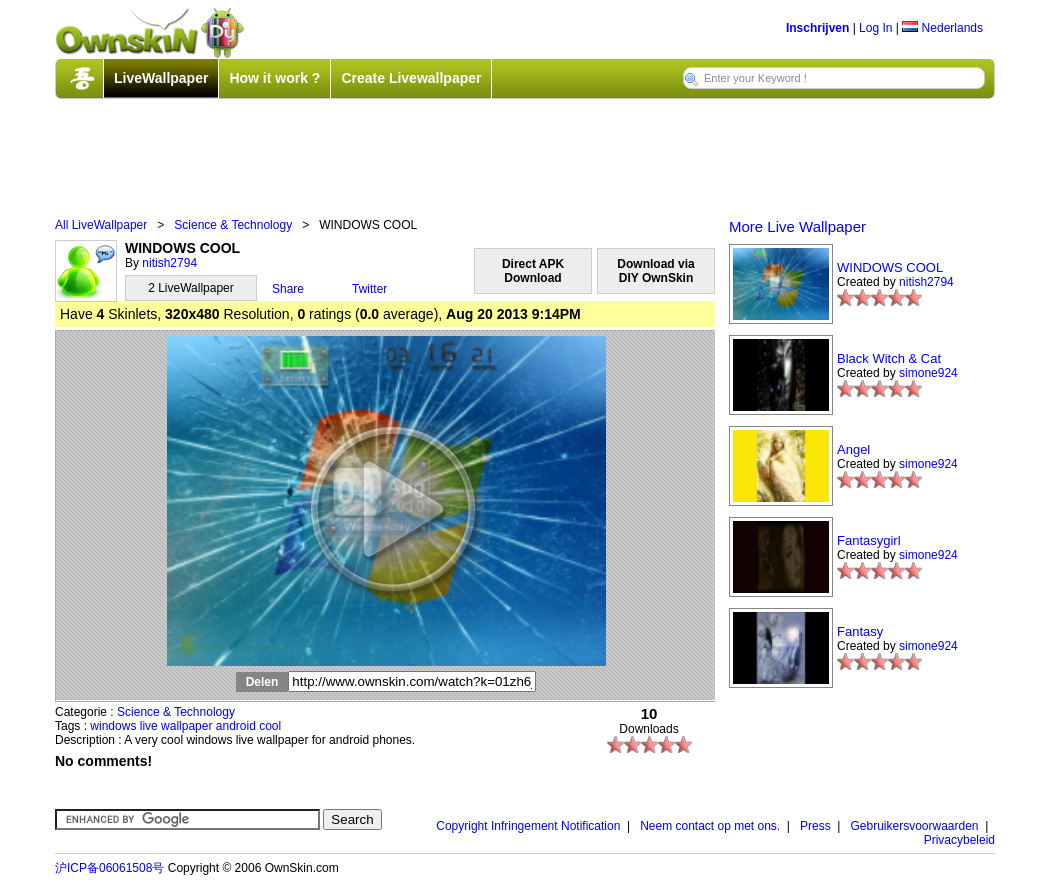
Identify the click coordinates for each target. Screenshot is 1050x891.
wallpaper (186, 726)
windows (113, 726)
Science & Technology (233, 225)
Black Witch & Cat (889, 358)
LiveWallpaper (161, 78)
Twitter (369, 289)
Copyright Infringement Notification (528, 826)
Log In (875, 28)
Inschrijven (817, 28)
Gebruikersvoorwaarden (914, 826)
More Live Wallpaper (797, 226)
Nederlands (942, 28)
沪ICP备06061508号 (109, 868)
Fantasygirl (869, 540)
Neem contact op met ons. (710, 826)
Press (815, 826)
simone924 (928, 373)
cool (270, 726)
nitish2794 (169, 263)
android (236, 726)
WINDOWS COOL (890, 267)
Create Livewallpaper (411, 78)
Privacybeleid (959, 840)
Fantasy (860, 631)
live (149, 726)
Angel (853, 449)
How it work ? (274, 78)
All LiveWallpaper (101, 225)
